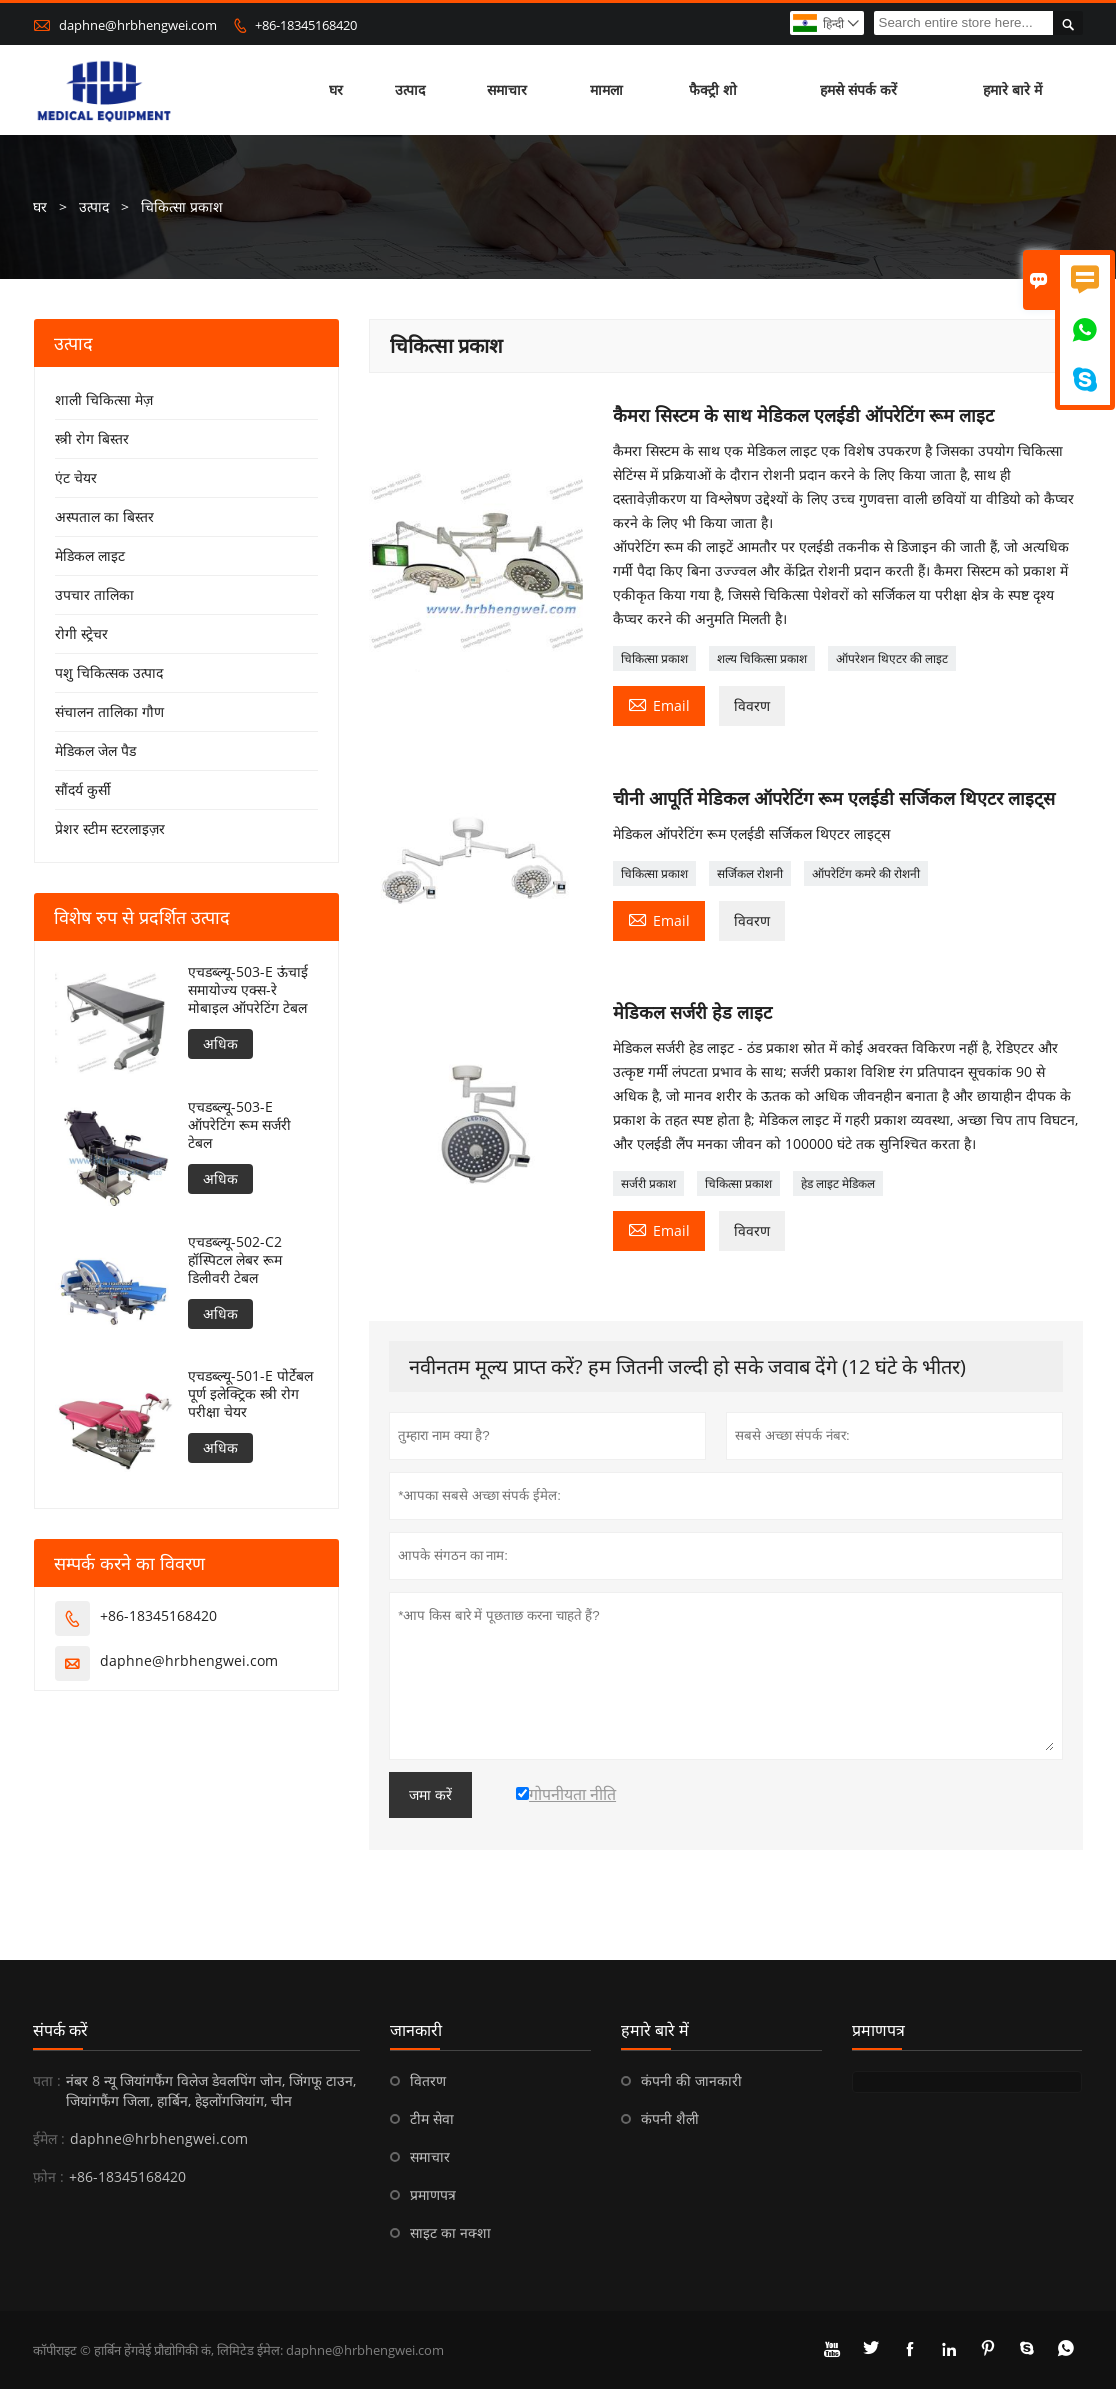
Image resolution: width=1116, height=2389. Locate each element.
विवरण (752, 705)
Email (659, 704)
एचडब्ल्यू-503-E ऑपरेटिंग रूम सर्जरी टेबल (239, 1125)
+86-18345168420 (306, 25)
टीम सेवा (432, 2118)
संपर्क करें (60, 2030)
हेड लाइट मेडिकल (838, 1183)
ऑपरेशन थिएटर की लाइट (892, 658)
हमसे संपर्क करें (858, 89)
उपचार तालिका (94, 594)
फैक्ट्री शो (713, 89)
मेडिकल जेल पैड (95, 750)
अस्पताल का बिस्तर (104, 516)
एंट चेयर (76, 477)
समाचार (507, 89)
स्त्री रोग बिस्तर (92, 438)
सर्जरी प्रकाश (648, 1183)
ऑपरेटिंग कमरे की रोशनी (866, 873)
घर (336, 89)
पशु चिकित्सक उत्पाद (109, 672)
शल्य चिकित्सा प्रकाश (762, 658)
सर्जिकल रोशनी (750, 873)
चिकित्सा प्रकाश (654, 658)
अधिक (220, 1043)
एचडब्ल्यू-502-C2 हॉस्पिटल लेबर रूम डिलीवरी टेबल (235, 1260)
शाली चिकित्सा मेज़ (104, 399)
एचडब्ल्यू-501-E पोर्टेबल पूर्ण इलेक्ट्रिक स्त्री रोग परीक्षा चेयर (250, 1394)
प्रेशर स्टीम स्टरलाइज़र (110, 828)
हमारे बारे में (1012, 89)
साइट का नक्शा (450, 2232)
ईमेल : (49, 2138)
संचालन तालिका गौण (109, 711)
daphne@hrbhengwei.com (138, 25)
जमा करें (430, 1795)
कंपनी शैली (670, 2118)
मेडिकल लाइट (90, 555)
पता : (47, 2080)
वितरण (428, 2080)
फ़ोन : (48, 2176)
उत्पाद (410, 89)
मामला (606, 89)
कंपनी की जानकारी (691, 2080)
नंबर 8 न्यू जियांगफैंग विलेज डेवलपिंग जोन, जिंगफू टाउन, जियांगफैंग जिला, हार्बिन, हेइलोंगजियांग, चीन (211, 2090)
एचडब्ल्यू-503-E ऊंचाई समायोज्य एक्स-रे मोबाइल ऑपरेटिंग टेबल (248, 990)
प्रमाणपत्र (433, 2194)
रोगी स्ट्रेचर (81, 633)
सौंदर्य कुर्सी (83, 789)
